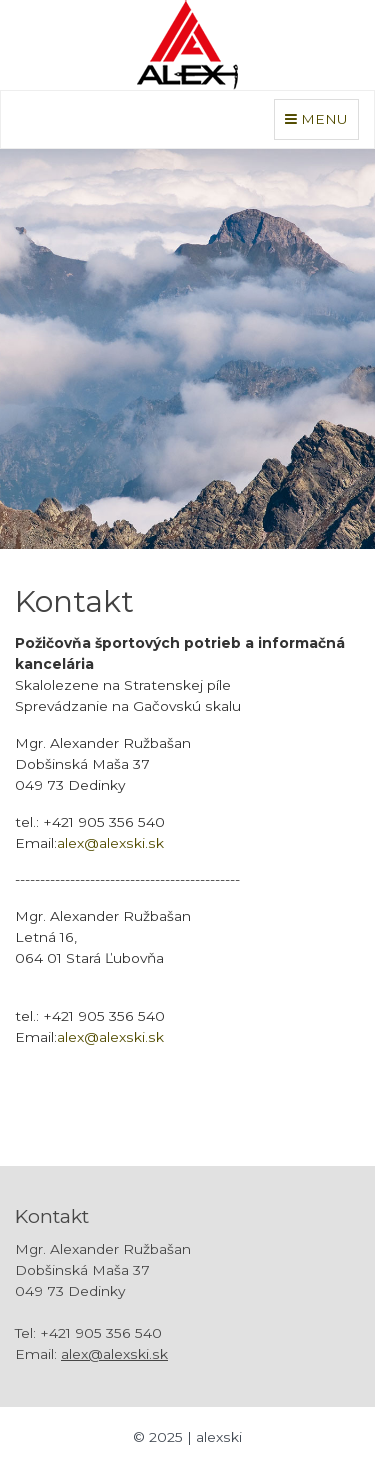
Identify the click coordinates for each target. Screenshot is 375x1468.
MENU (321, 117)
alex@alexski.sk (110, 843)
